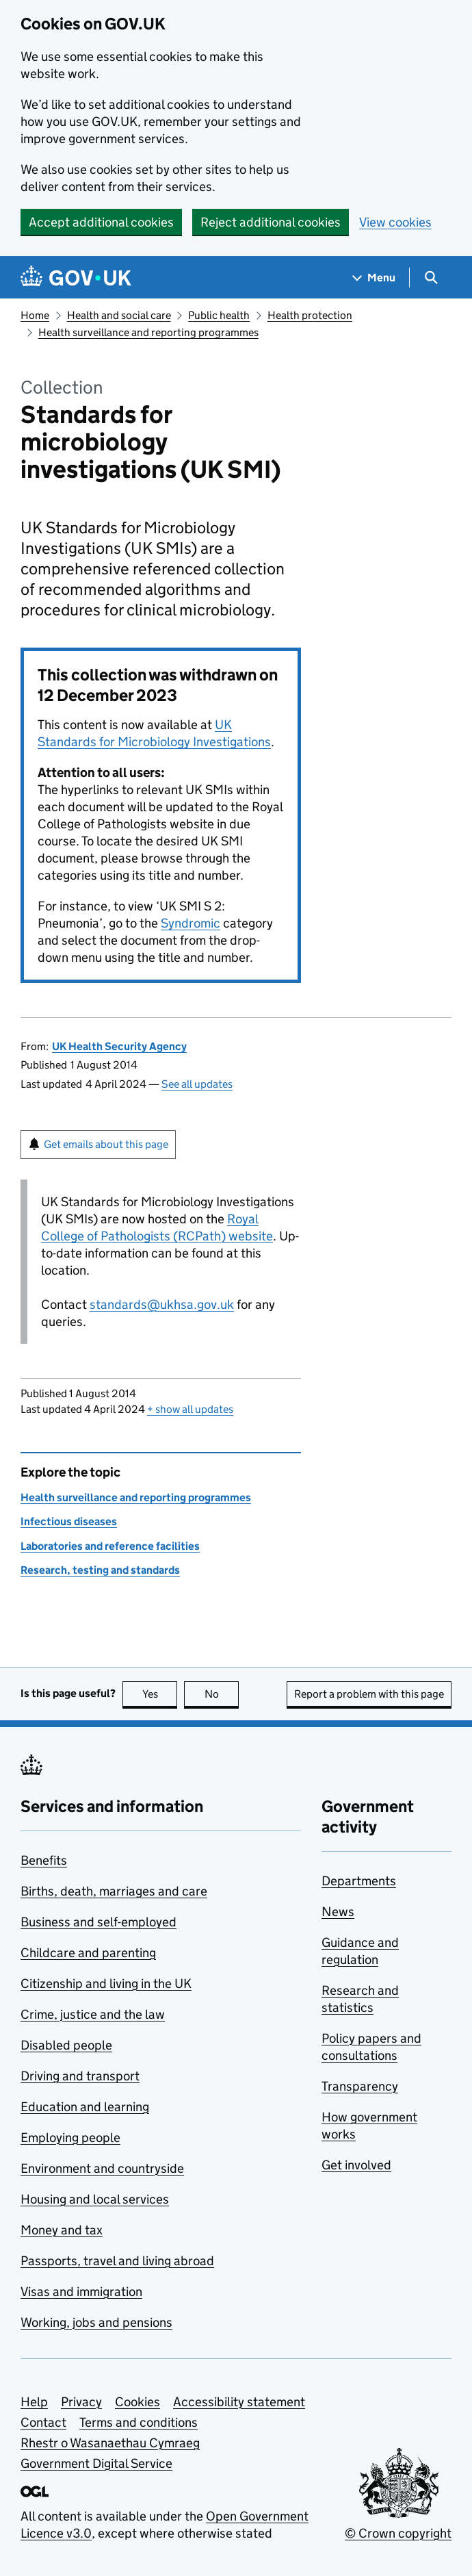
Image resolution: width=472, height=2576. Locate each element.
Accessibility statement (239, 2402)
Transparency (360, 2086)
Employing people (70, 2137)
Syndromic (190, 923)
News (338, 1912)
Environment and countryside (102, 2168)
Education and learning (85, 2107)
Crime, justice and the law (93, 2014)
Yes (160, 1693)
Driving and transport (80, 2076)
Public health (219, 315)
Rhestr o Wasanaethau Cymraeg (110, 2443)
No (222, 1693)
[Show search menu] (430, 277)
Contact (43, 2422)
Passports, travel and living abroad (117, 2261)
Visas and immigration (81, 2291)
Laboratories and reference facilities (110, 1546)
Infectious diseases (69, 1521)
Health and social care (119, 315)
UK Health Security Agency (119, 1046)
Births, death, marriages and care (114, 1891)
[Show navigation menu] (374, 277)
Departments (359, 1881)
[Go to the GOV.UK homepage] (76, 277)
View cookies (395, 222)
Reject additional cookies (270, 222)
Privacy (81, 2402)
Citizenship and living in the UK (106, 1983)
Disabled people (66, 2045)
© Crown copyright (398, 2533)
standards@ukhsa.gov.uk (162, 1304)
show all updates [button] (190, 1409)
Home (35, 315)
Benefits (44, 1860)
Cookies (137, 2402)
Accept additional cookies (101, 222)
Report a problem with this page (369, 1693)
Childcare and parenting (88, 1953)
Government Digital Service (96, 2463)
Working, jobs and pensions (96, 2322)
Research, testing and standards (100, 1570)
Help (34, 2402)
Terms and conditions (138, 2422)
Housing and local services (95, 2199)
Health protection (309, 315)
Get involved (356, 2165)
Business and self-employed (98, 1922)
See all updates (197, 1084)
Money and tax (62, 2230)
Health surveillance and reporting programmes (148, 332)
